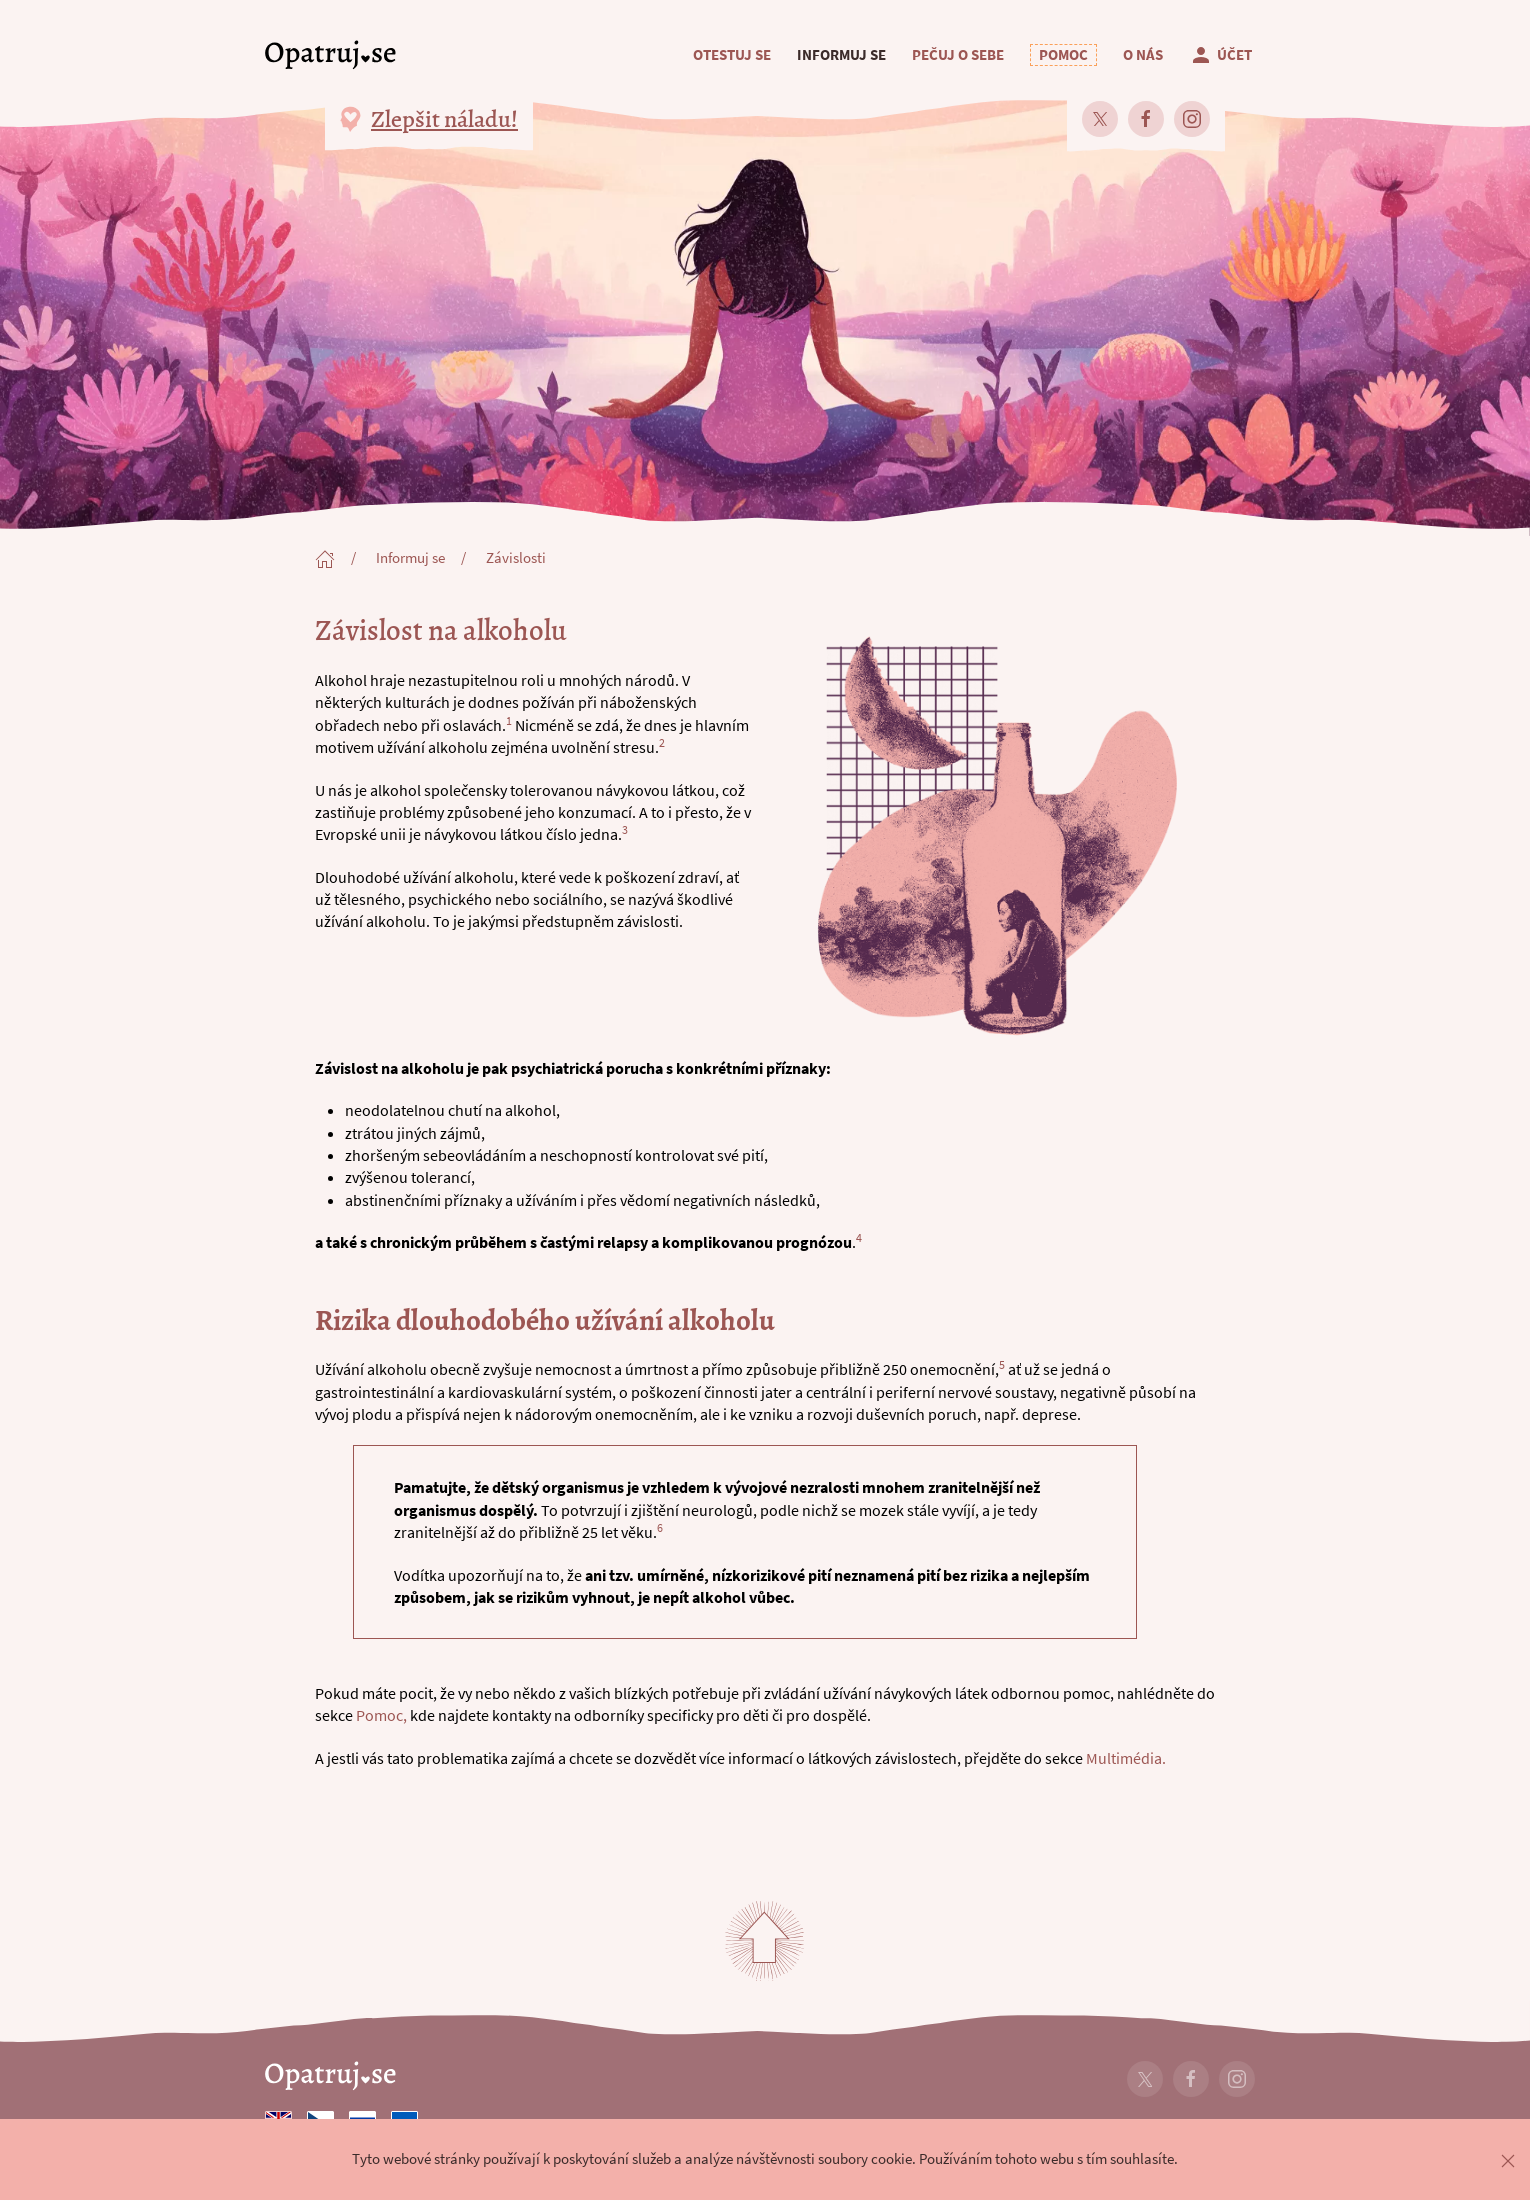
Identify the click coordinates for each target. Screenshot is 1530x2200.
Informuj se (410, 558)
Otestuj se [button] (732, 55)
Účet (1220, 55)
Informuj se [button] (841, 55)
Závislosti (516, 558)
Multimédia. (1126, 1758)
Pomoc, (381, 1715)
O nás (1143, 55)
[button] (1063, 55)
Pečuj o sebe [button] (958, 55)
